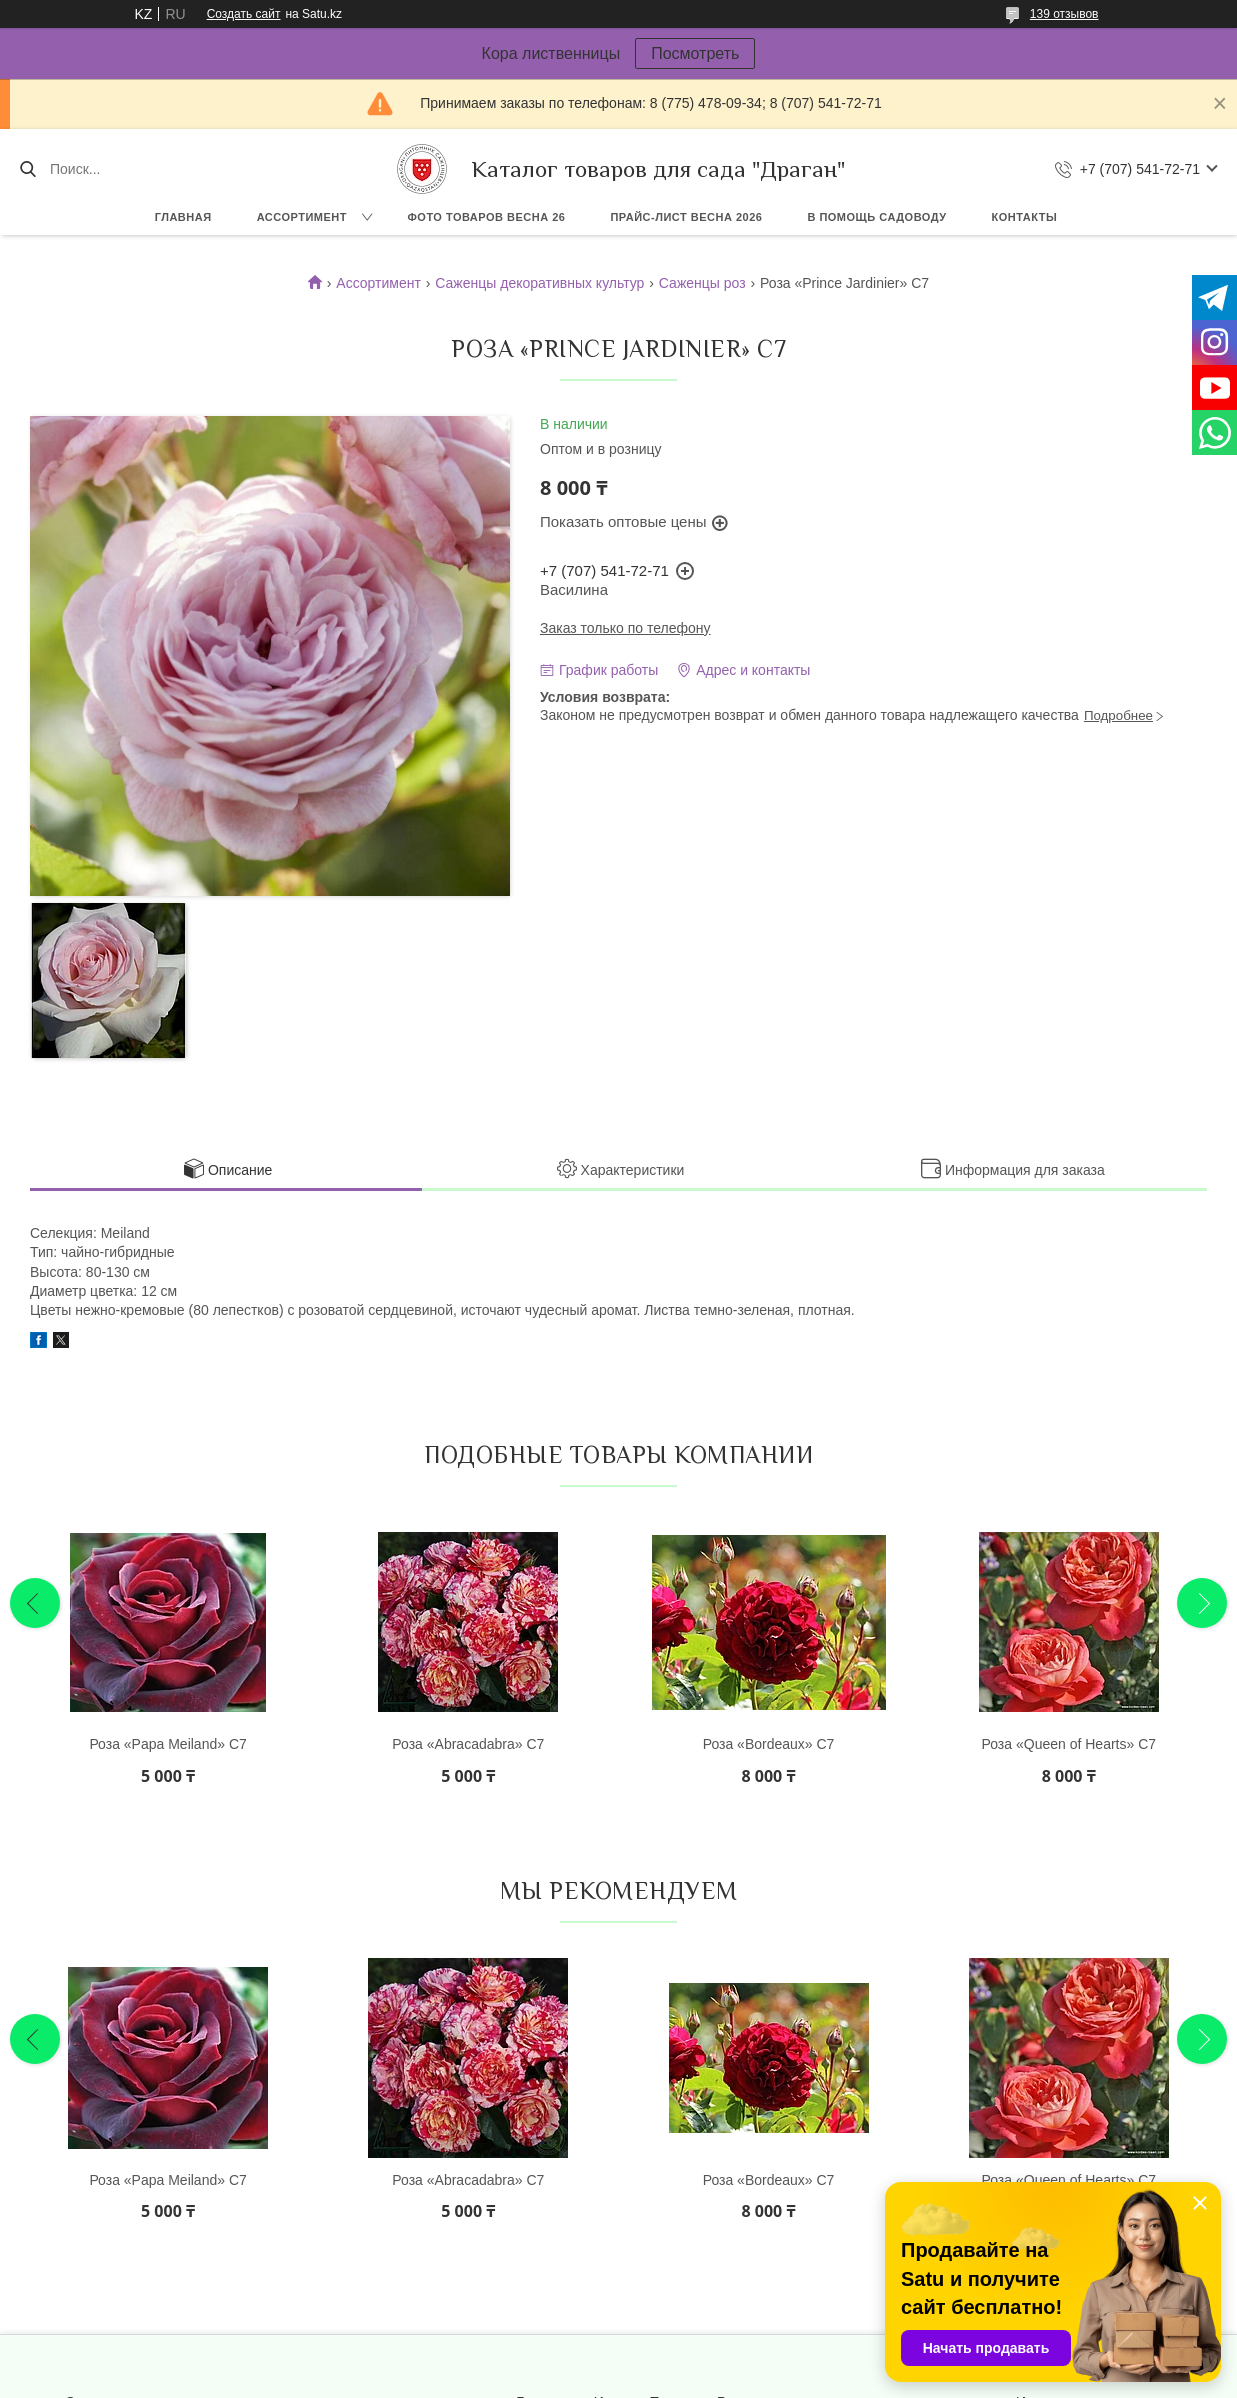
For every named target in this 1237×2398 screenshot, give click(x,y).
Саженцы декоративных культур (539, 283)
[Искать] (27, 169)
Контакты (1025, 217)
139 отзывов (1064, 14)
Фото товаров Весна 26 (486, 217)
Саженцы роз (702, 283)
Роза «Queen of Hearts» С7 (1069, 1744)
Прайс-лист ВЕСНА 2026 (686, 217)
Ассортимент (302, 217)
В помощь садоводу (876, 217)
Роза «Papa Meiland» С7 (167, 1744)
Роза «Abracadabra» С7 (468, 1744)
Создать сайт (244, 14)
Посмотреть (695, 53)
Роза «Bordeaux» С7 (769, 1744)
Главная (183, 217)
